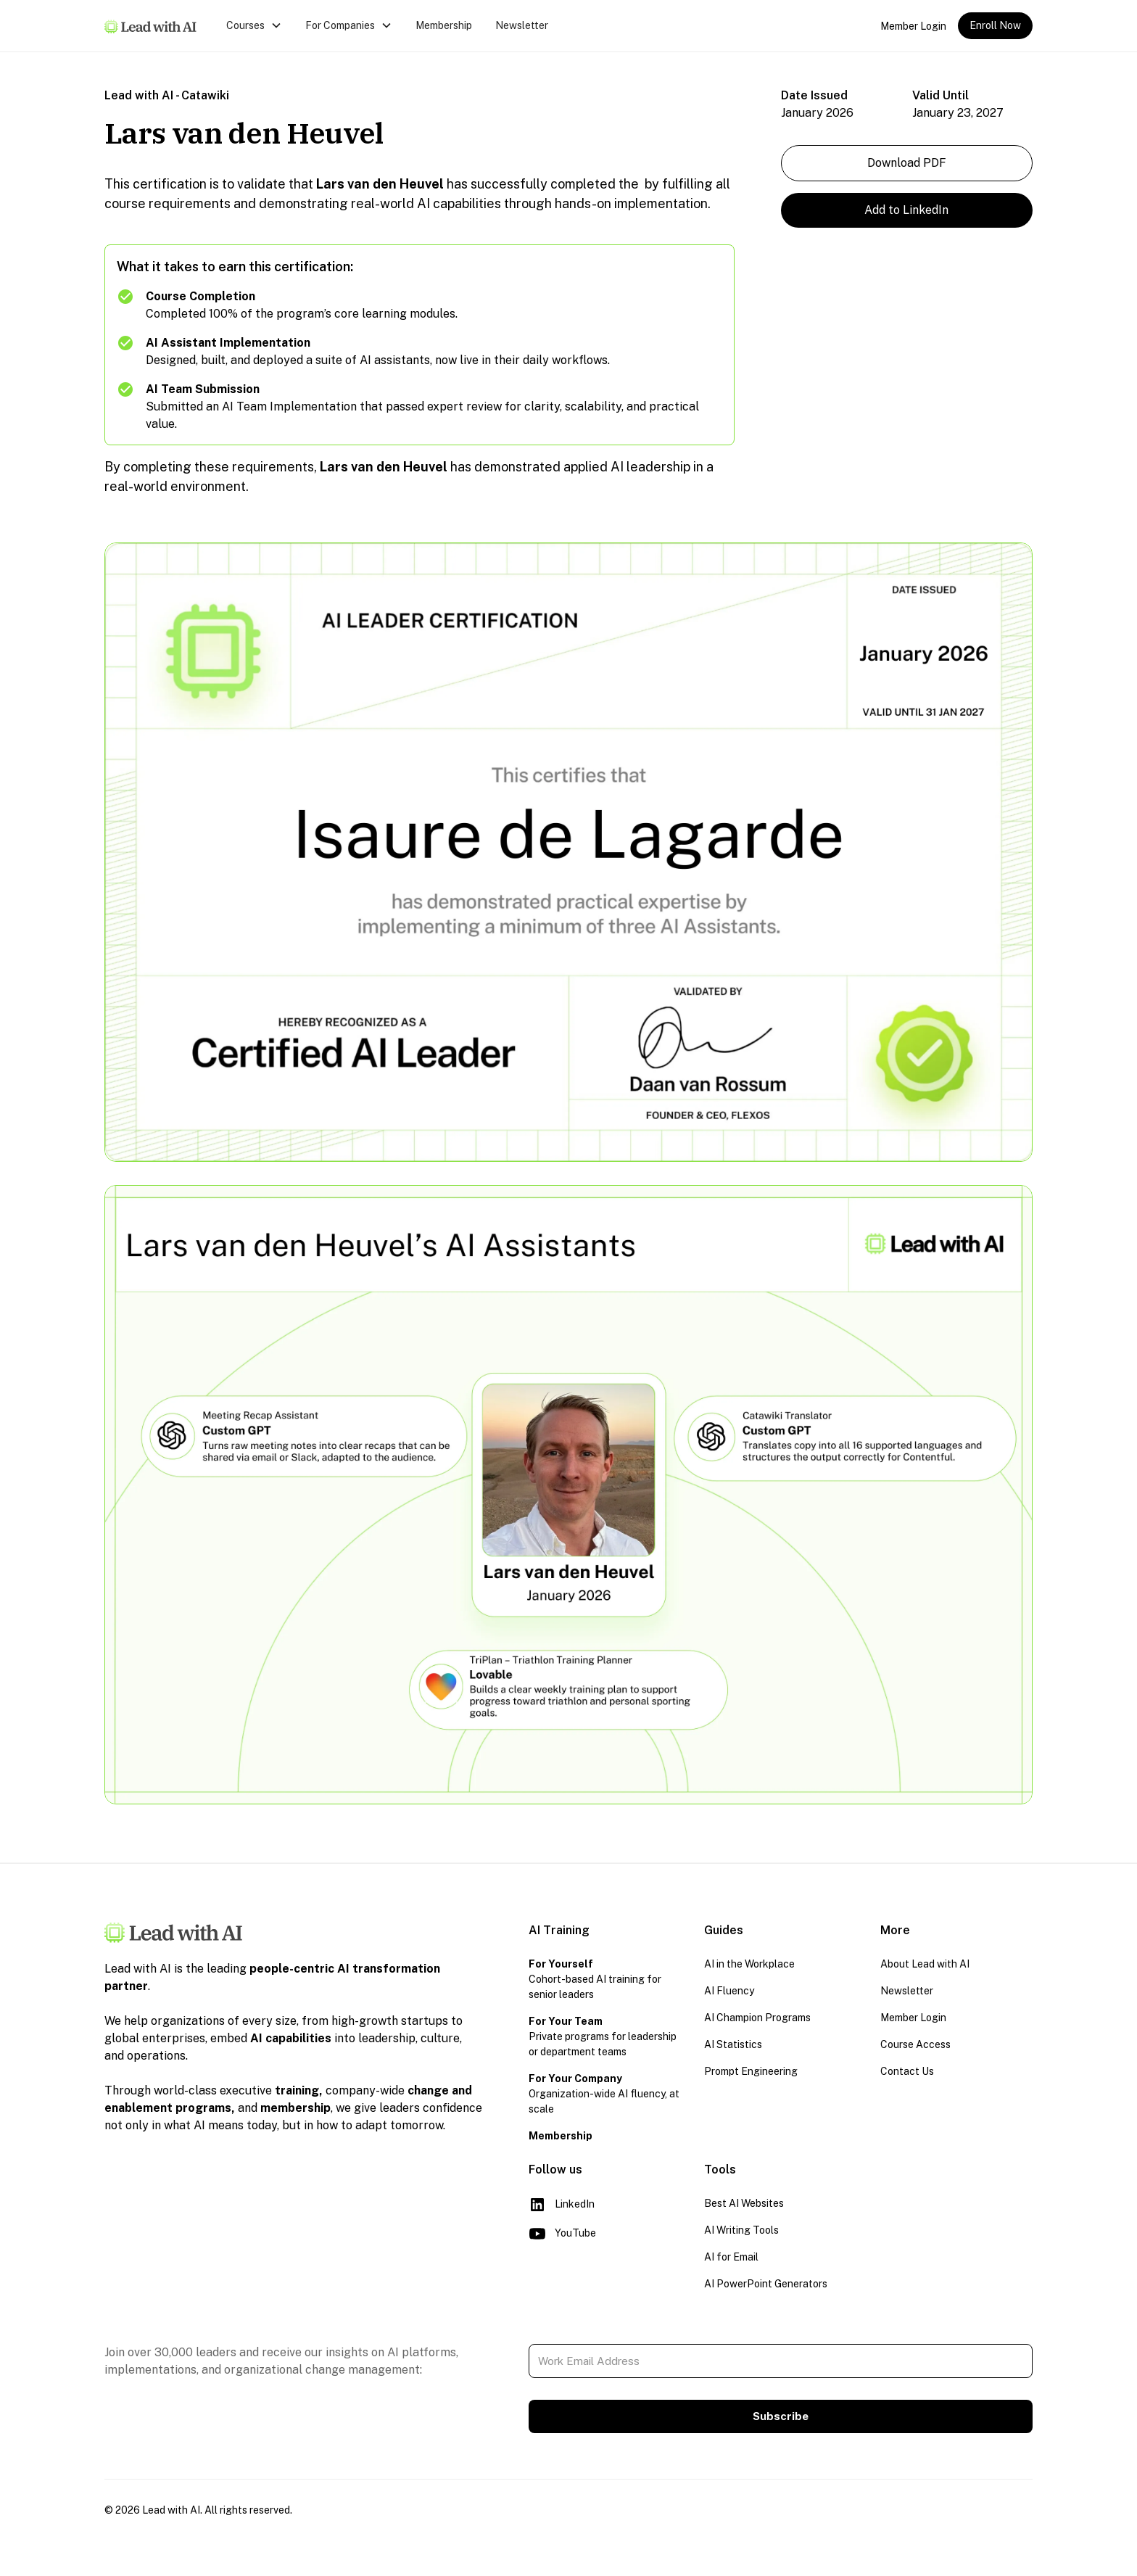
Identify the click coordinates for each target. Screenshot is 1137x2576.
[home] (150, 25)
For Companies (340, 25)
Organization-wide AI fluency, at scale (604, 2094)
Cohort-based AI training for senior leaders (595, 1979)
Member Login (913, 26)
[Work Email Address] (781, 2361)
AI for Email (731, 2257)
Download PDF (906, 163)
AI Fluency (729, 1991)
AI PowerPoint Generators (765, 2284)
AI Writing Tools (741, 2230)
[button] (254, 26)
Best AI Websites (744, 2203)
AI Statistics (733, 2044)
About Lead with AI (924, 1964)
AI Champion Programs (757, 2017)
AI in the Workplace (749, 1964)
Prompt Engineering (751, 2071)
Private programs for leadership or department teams (603, 2036)
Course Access (915, 2044)
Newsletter (521, 25)
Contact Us (907, 2071)
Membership (443, 25)
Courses (245, 25)
